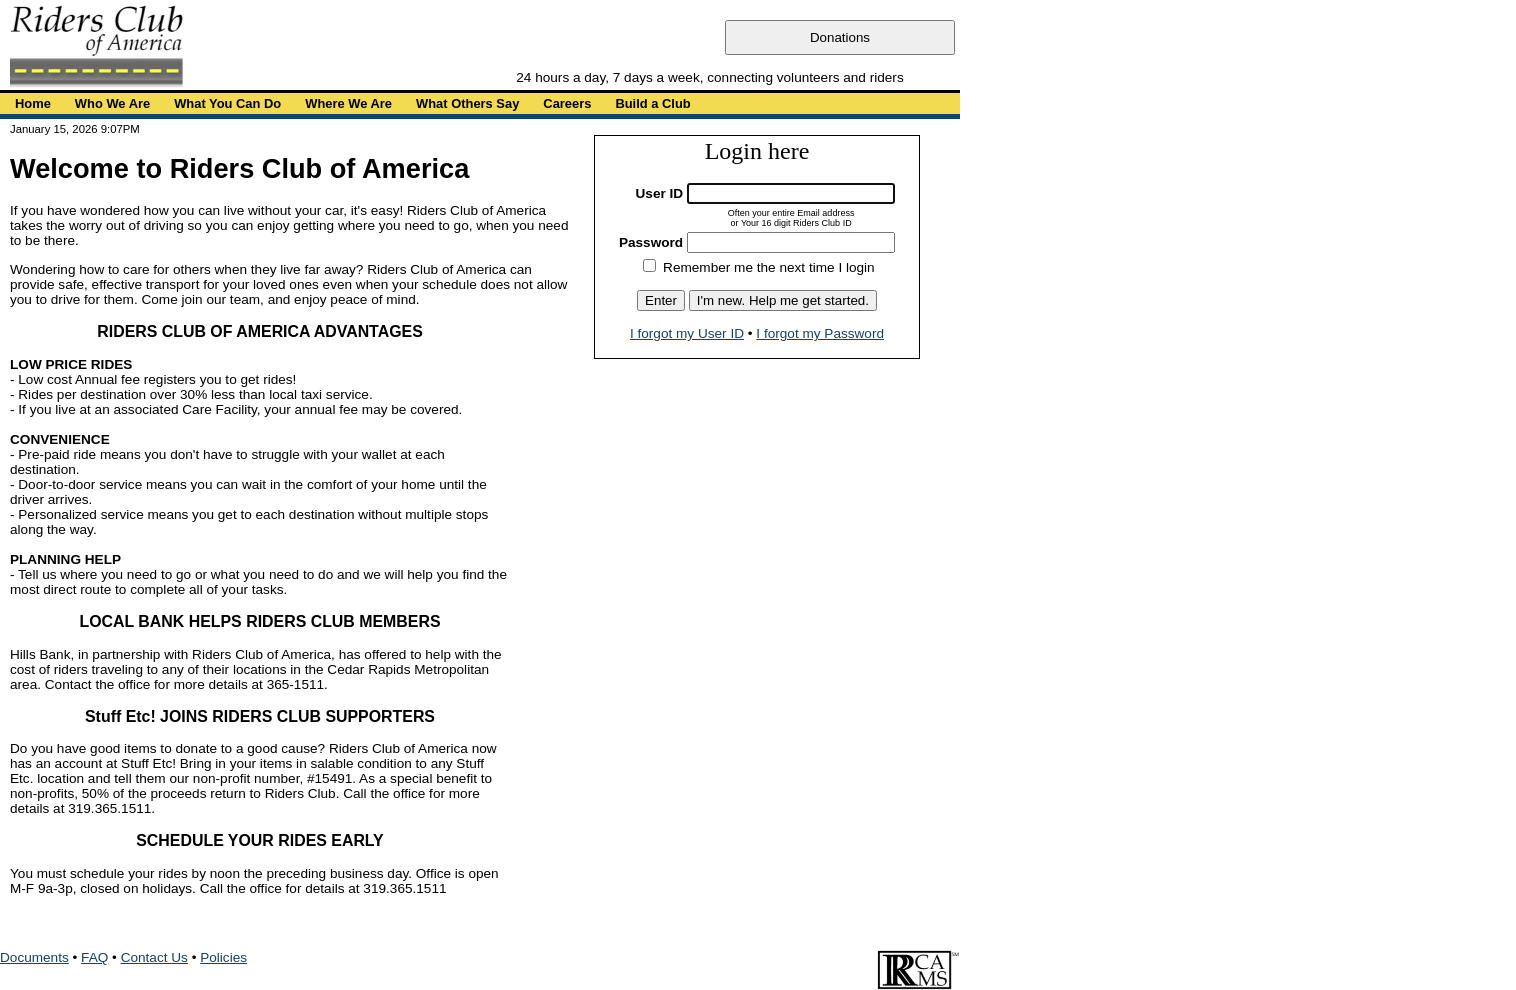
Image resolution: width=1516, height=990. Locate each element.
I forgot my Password (820, 333)
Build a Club (652, 103)
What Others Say (467, 103)
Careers (567, 103)
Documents (34, 957)
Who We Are (112, 103)
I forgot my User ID (687, 333)
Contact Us (154, 957)
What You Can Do (227, 103)
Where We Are (348, 103)
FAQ (94, 957)
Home (33, 103)
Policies (223, 957)
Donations (840, 37)
